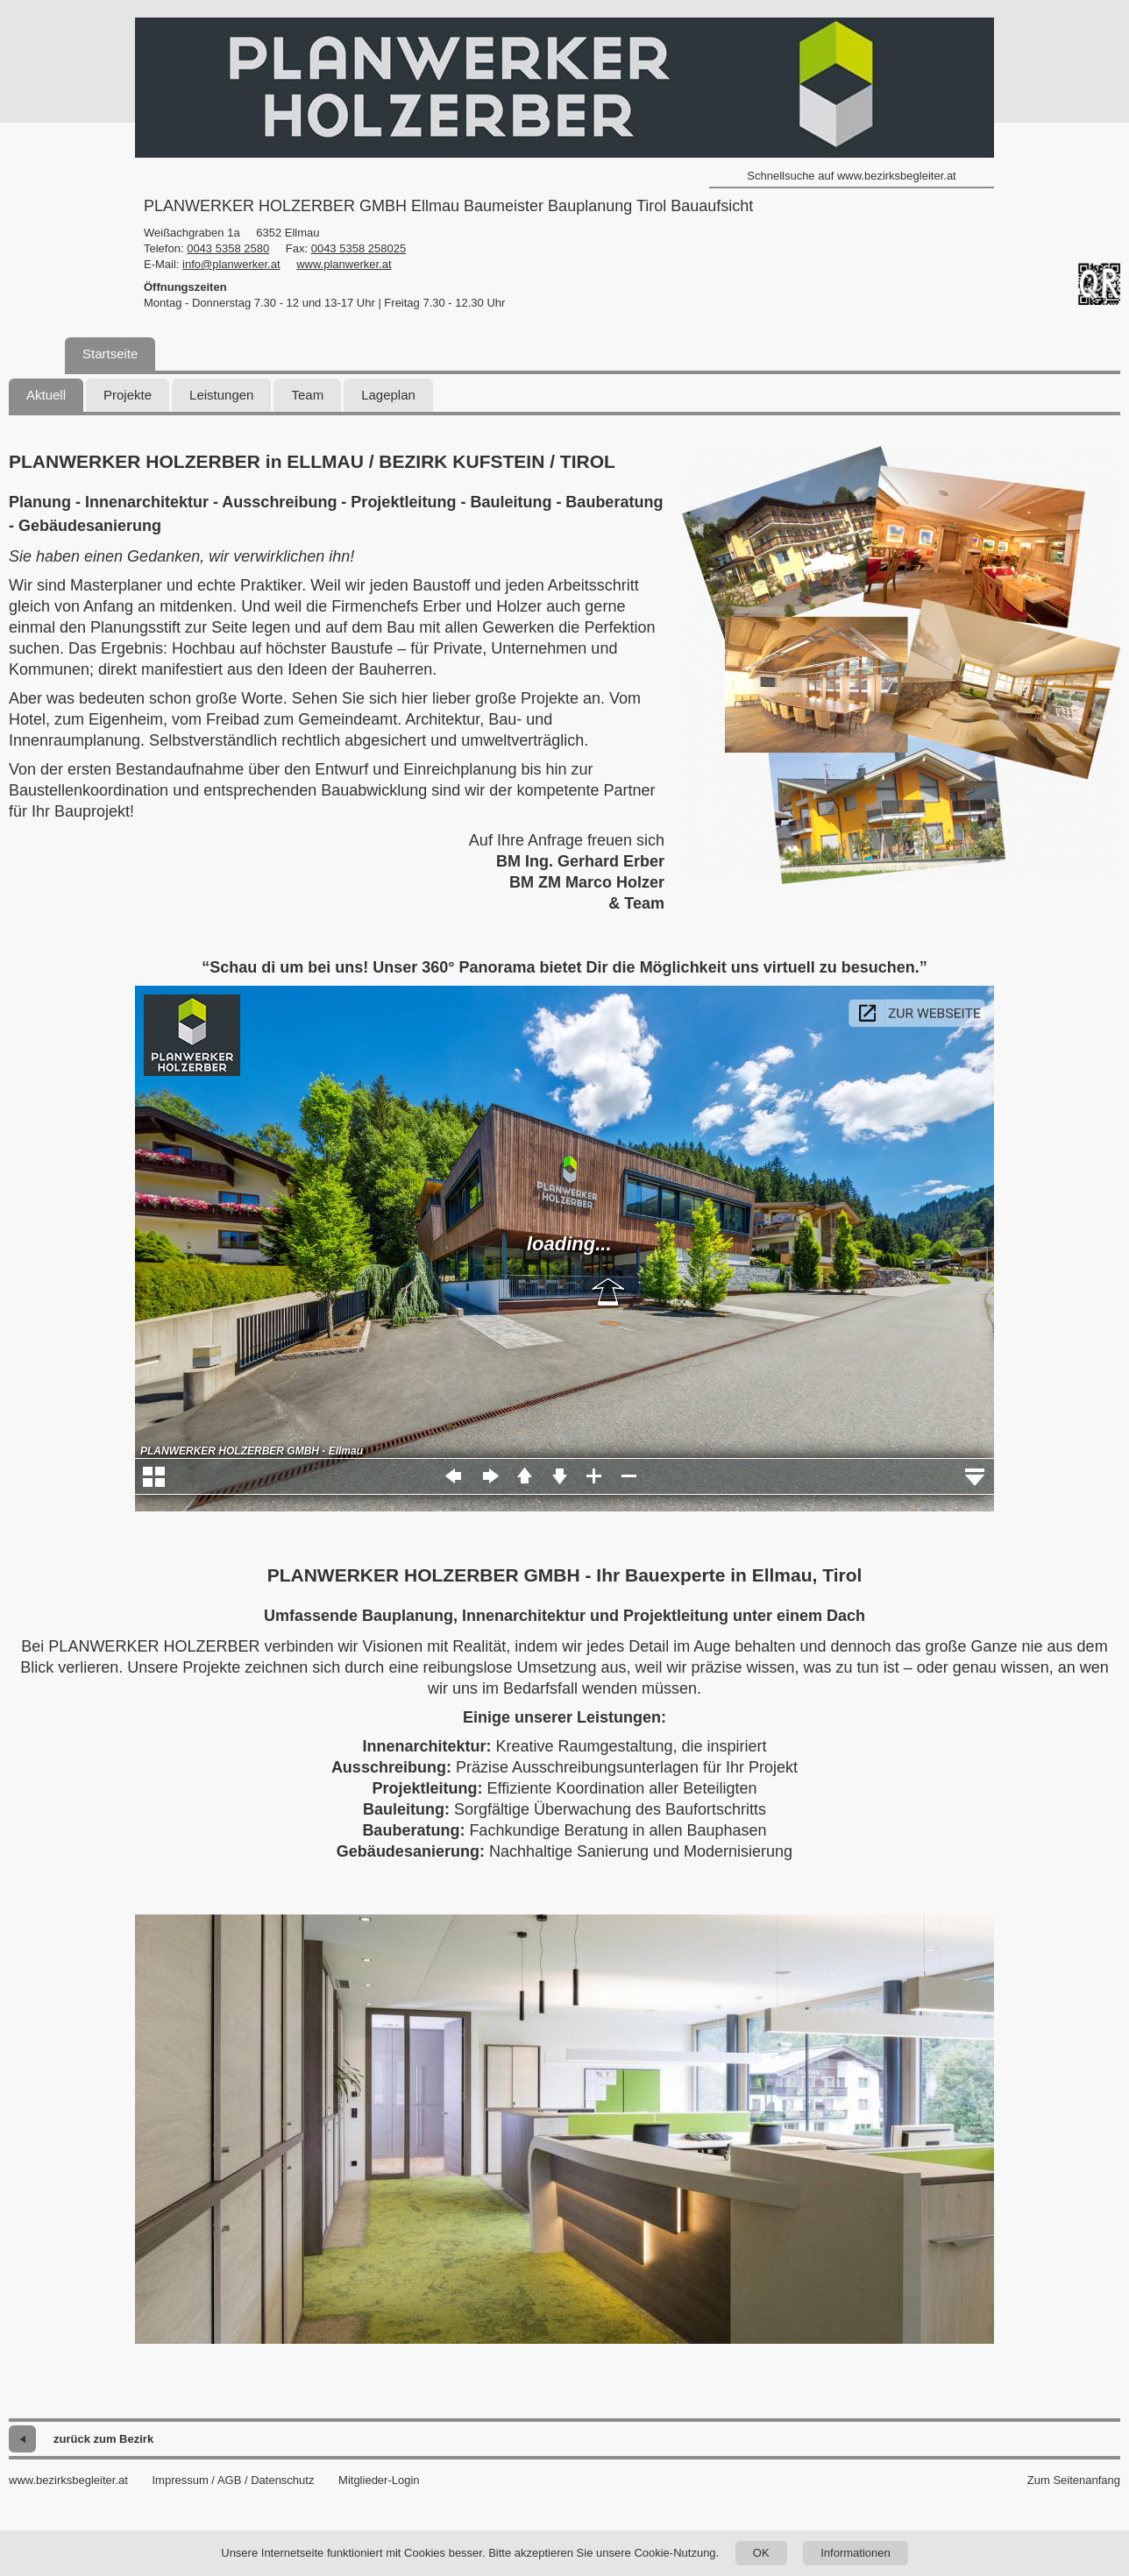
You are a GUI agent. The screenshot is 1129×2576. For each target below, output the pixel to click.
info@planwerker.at (231, 264)
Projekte (127, 394)
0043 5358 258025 (358, 248)
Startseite (110, 353)
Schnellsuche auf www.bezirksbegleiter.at (851, 175)
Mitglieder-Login (379, 2480)
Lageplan (388, 394)
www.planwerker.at (343, 264)
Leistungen (221, 394)
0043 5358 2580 (228, 248)
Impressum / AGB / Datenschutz (233, 2480)
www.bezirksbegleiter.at (68, 2480)
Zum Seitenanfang (1073, 2480)
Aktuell (46, 394)
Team (307, 394)
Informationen (855, 2552)
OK (761, 2552)
